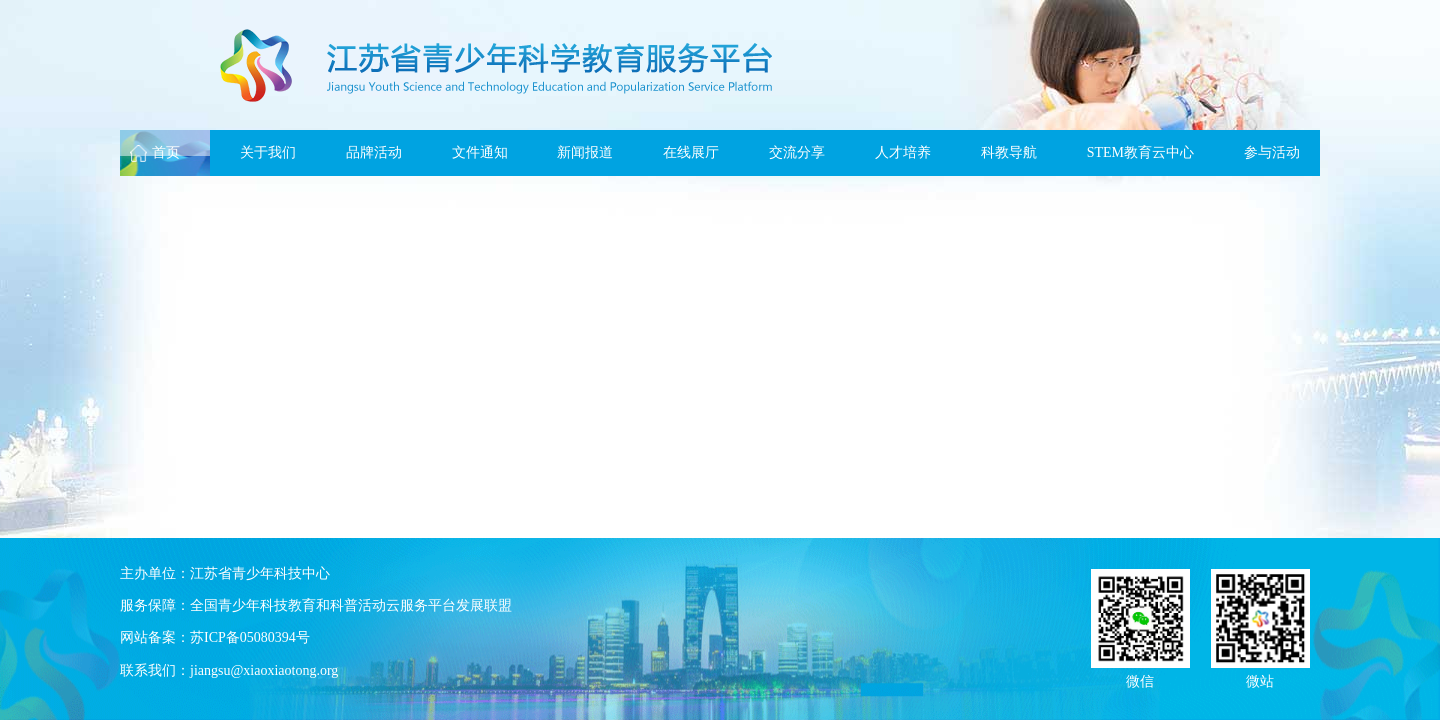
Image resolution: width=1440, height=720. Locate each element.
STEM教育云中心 (1140, 152)
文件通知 (480, 152)
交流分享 (797, 152)
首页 (166, 152)
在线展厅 (691, 152)
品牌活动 (374, 152)
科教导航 (1009, 152)
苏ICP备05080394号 (250, 637)
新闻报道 (585, 152)
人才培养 (903, 152)
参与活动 (1272, 152)
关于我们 (268, 152)
